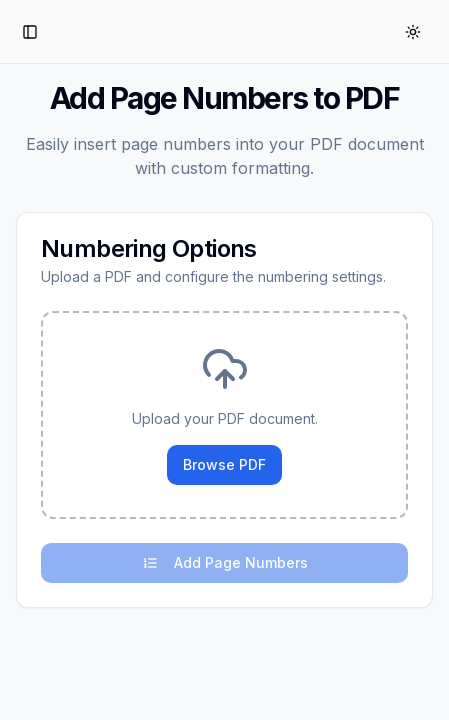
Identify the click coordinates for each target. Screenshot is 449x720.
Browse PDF (224, 464)
